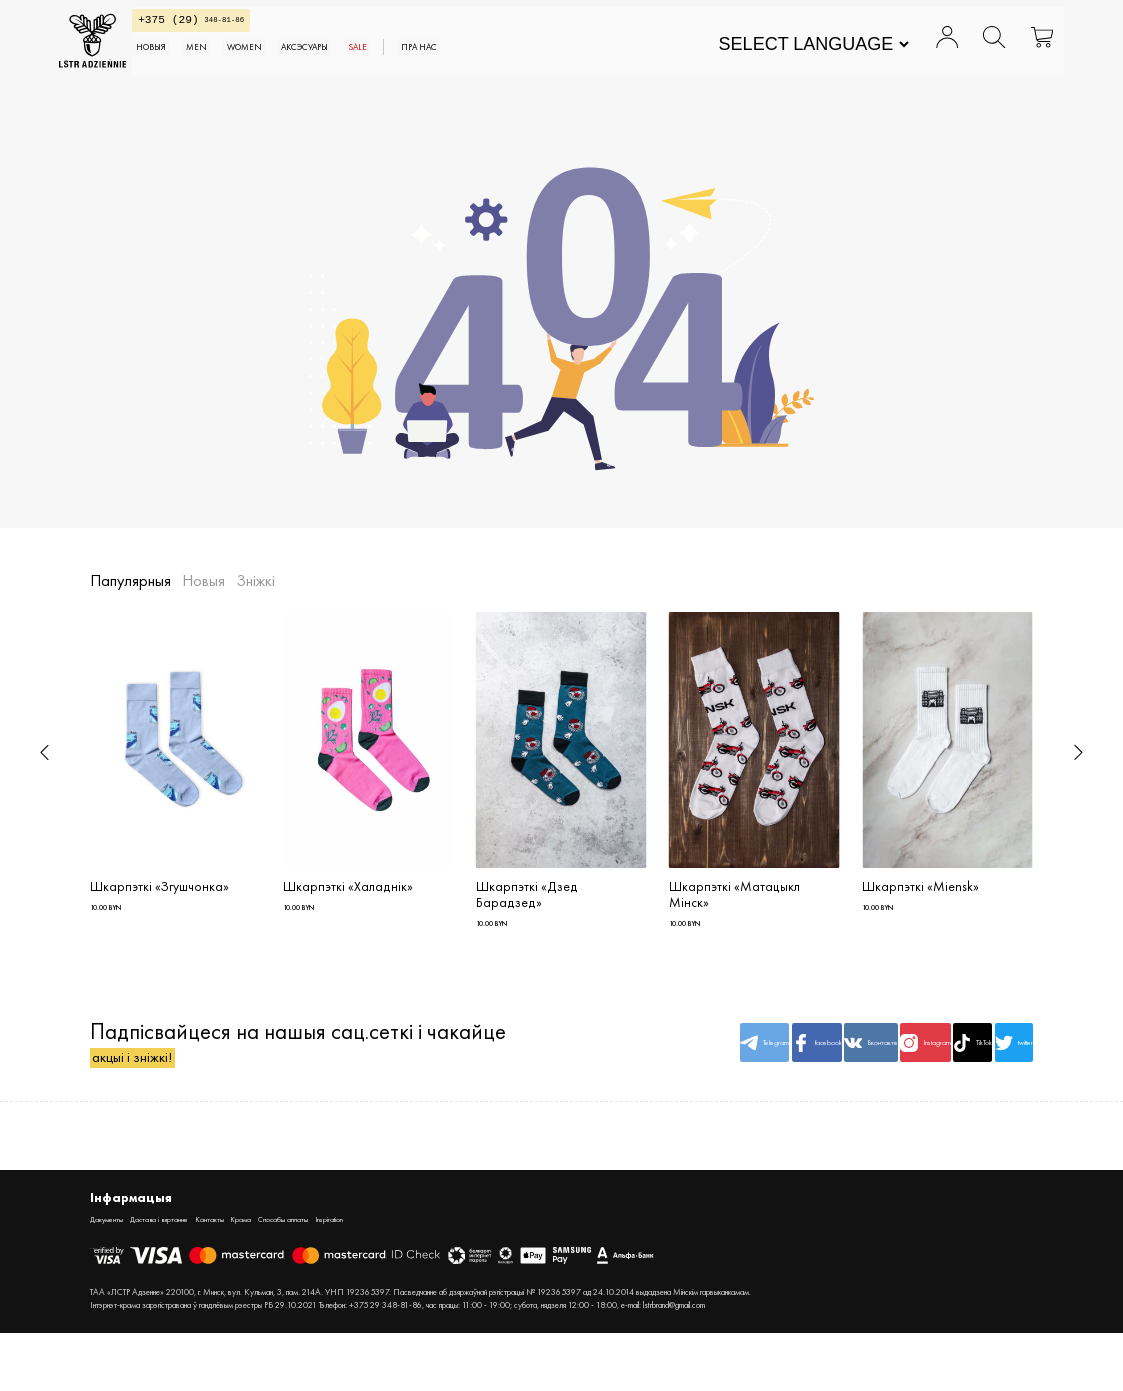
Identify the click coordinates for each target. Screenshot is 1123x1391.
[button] (44, 752)
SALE (512, 61)
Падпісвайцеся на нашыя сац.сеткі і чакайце (256, 1075)
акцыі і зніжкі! (155, 1105)
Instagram (836, 1075)
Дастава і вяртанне (196, 1274)
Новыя (229, 61)
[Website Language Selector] (782, 52)
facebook (676, 1075)
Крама (322, 1274)
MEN (288, 61)
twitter (995, 1075)
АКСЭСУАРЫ (438, 61)
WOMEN (352, 61)
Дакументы (115, 1274)
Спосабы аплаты (388, 1274)
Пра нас (589, 61)
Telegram (597, 1075)
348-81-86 (258, 27)
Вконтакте (756, 1075)
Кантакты (273, 1274)
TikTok (915, 1075)
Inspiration (463, 1274)
